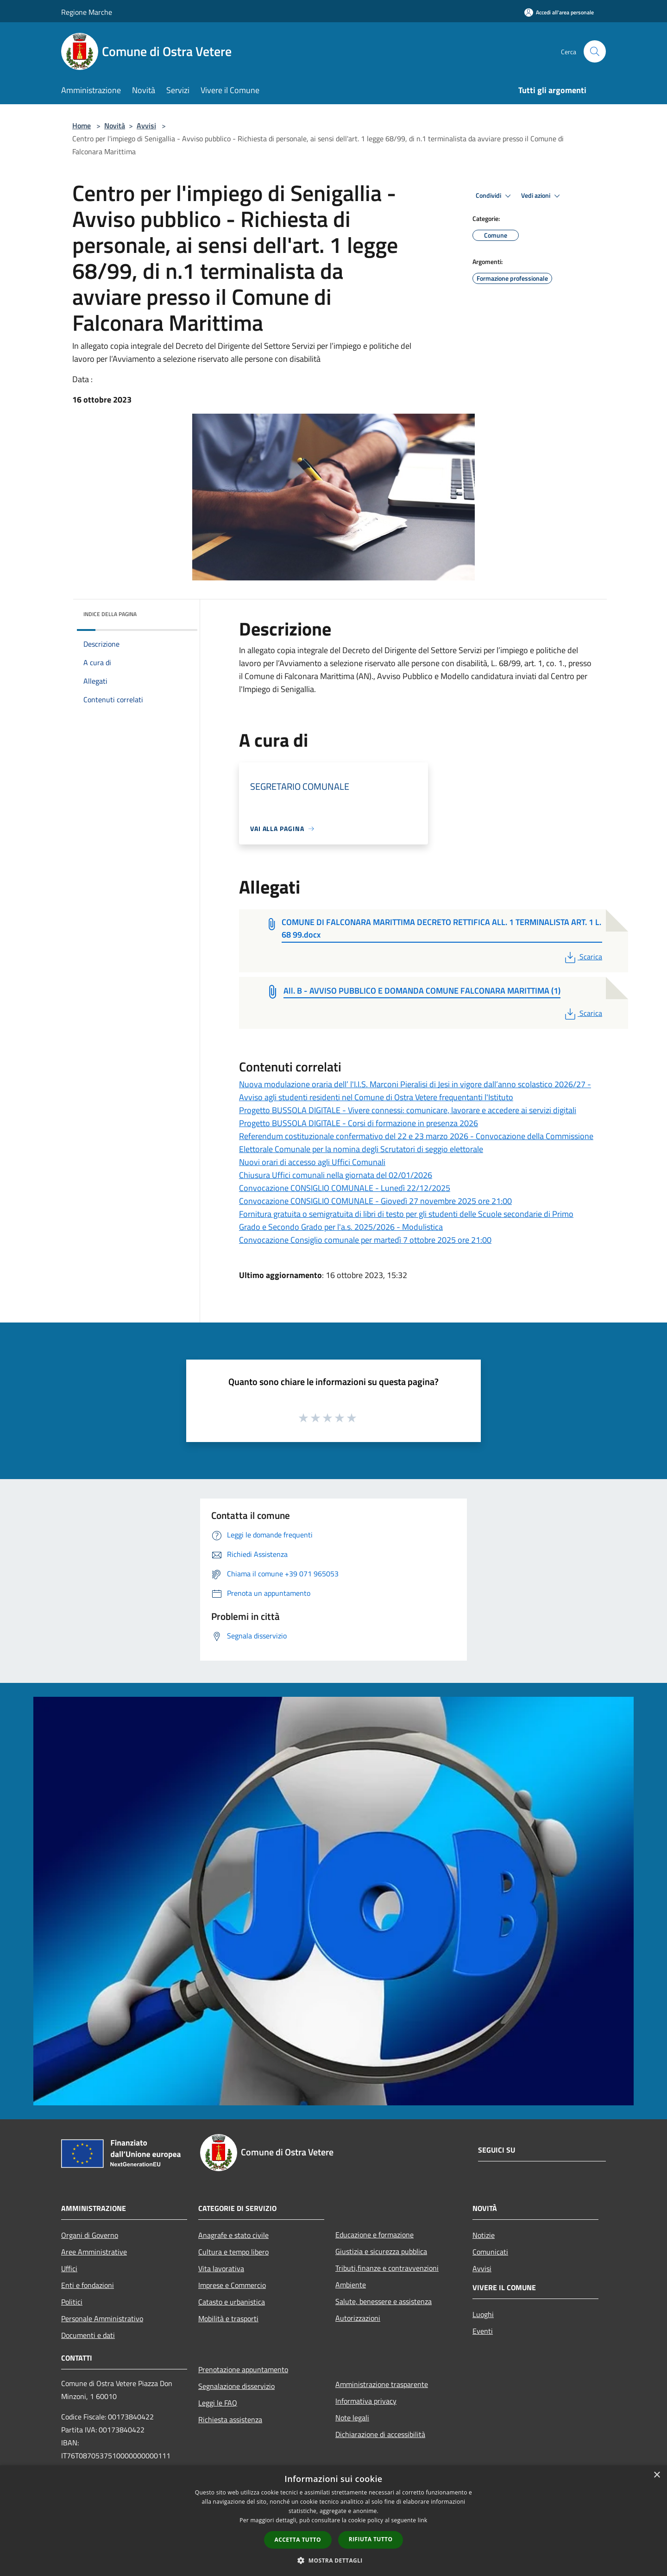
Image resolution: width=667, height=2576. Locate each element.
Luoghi (483, 2314)
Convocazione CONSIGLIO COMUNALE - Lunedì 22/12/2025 (344, 1188)
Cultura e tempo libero (233, 2251)
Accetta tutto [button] (298, 2540)
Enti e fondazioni (87, 2285)
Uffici (69, 2268)
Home (81, 125)
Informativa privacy (365, 2400)
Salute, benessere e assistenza (383, 2301)
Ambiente (350, 2284)
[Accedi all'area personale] (559, 12)
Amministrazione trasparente (381, 2384)
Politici (71, 2301)
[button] (333, 2560)
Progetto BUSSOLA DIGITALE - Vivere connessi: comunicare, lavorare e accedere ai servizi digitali (407, 1110)
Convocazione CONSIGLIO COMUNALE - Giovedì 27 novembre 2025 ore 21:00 (375, 1201)
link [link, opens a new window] (423, 2520)
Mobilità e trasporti (228, 2318)
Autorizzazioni (357, 2318)
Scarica (582, 956)
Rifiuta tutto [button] (371, 2539)
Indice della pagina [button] (110, 614)
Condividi (495, 196)
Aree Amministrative (94, 2251)
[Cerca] (595, 51)
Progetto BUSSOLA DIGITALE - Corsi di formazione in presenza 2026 (358, 1123)
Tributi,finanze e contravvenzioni (387, 2268)
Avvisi (146, 125)
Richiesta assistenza (230, 2419)
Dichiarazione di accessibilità (380, 2434)
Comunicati (490, 2251)
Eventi (482, 2331)
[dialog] (333, 2520)
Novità (114, 125)
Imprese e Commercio (232, 2285)
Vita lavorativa (221, 2268)
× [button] (656, 2475)
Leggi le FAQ (217, 2402)
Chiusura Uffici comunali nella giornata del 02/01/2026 (335, 1175)
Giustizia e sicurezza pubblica (381, 2251)
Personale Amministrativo (102, 2318)
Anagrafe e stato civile (233, 2235)
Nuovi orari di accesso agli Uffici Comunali (312, 1162)
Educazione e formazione (374, 2234)
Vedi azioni (542, 196)
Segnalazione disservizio (236, 2386)
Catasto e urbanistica (231, 2301)
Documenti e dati (88, 2335)
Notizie (483, 2235)
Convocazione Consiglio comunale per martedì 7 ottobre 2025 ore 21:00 (365, 1240)
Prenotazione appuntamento (243, 2369)
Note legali (352, 2417)
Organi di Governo (89, 2235)
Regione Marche (86, 12)
